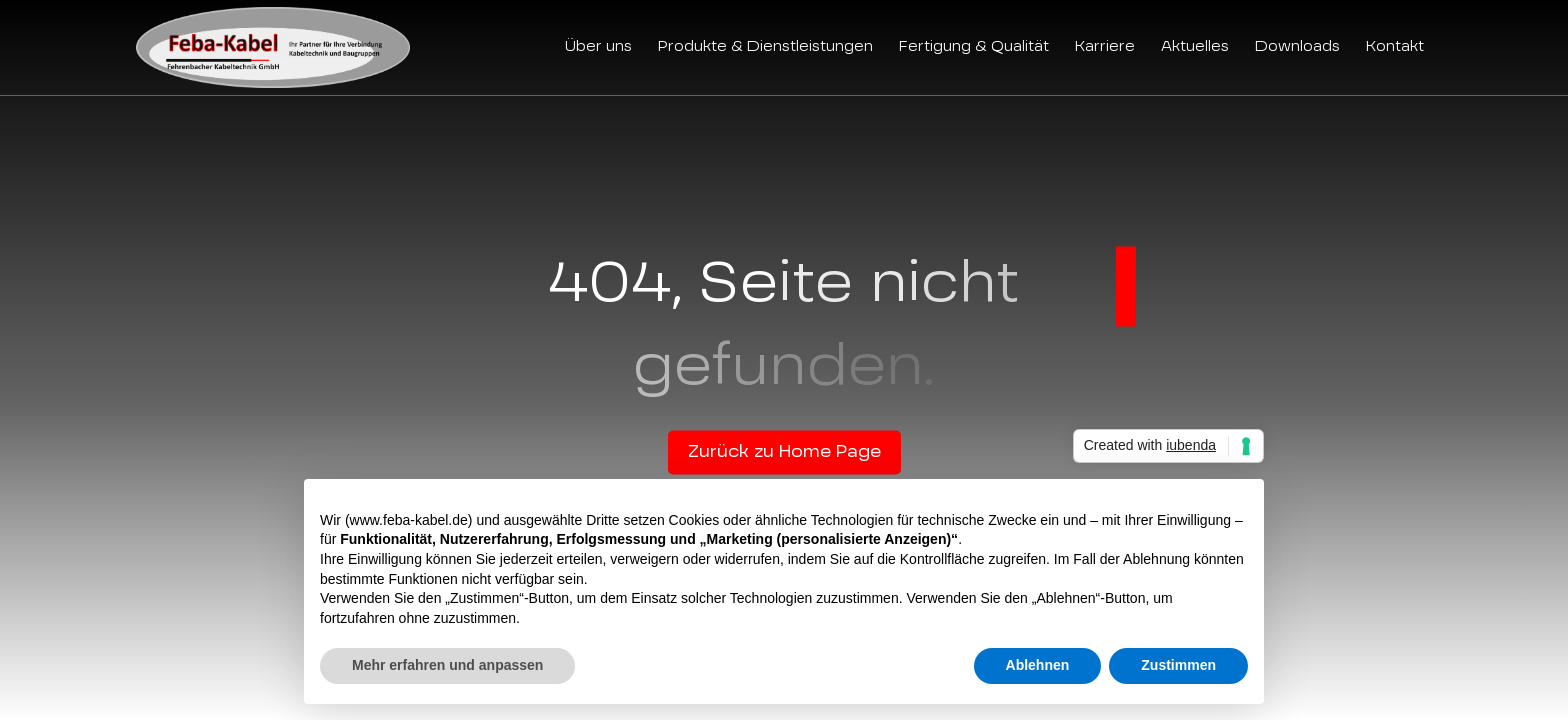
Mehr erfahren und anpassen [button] (447, 665)
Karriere (1105, 47)
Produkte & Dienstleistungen (765, 47)
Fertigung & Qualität (974, 47)
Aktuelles (1195, 47)
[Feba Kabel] (273, 47)
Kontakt (1395, 47)
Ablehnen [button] (1038, 665)
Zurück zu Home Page (784, 453)
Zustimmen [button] (1178, 665)
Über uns (598, 47)
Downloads (1297, 47)
